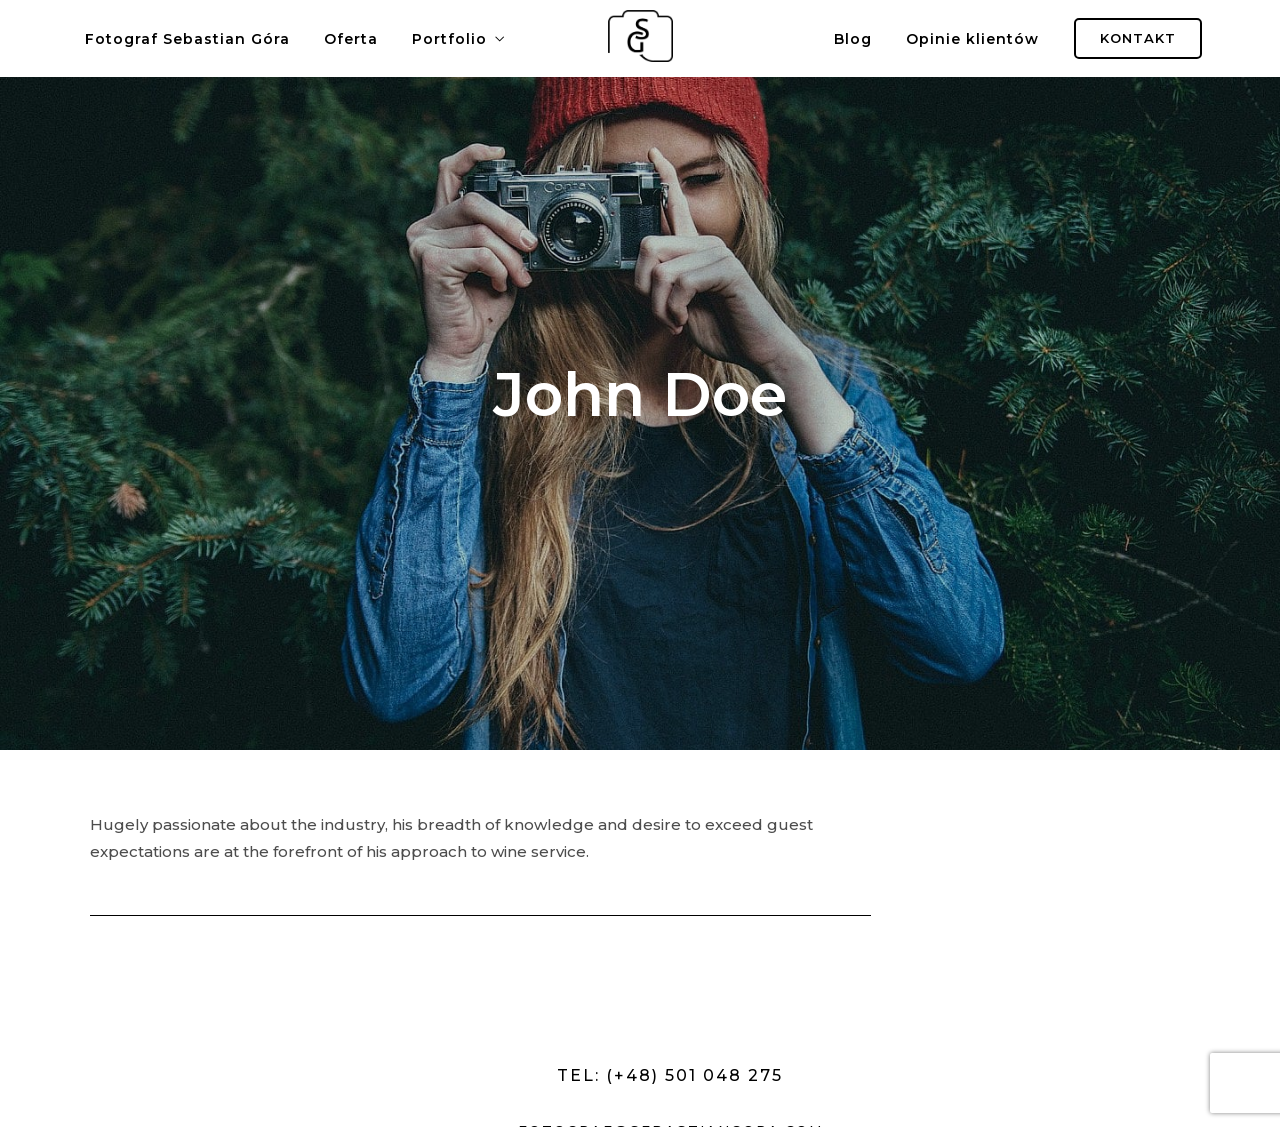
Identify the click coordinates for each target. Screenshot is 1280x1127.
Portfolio (449, 39)
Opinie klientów (972, 39)
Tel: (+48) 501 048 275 (670, 1075)
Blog (853, 39)
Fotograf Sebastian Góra (187, 39)
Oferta (351, 39)
